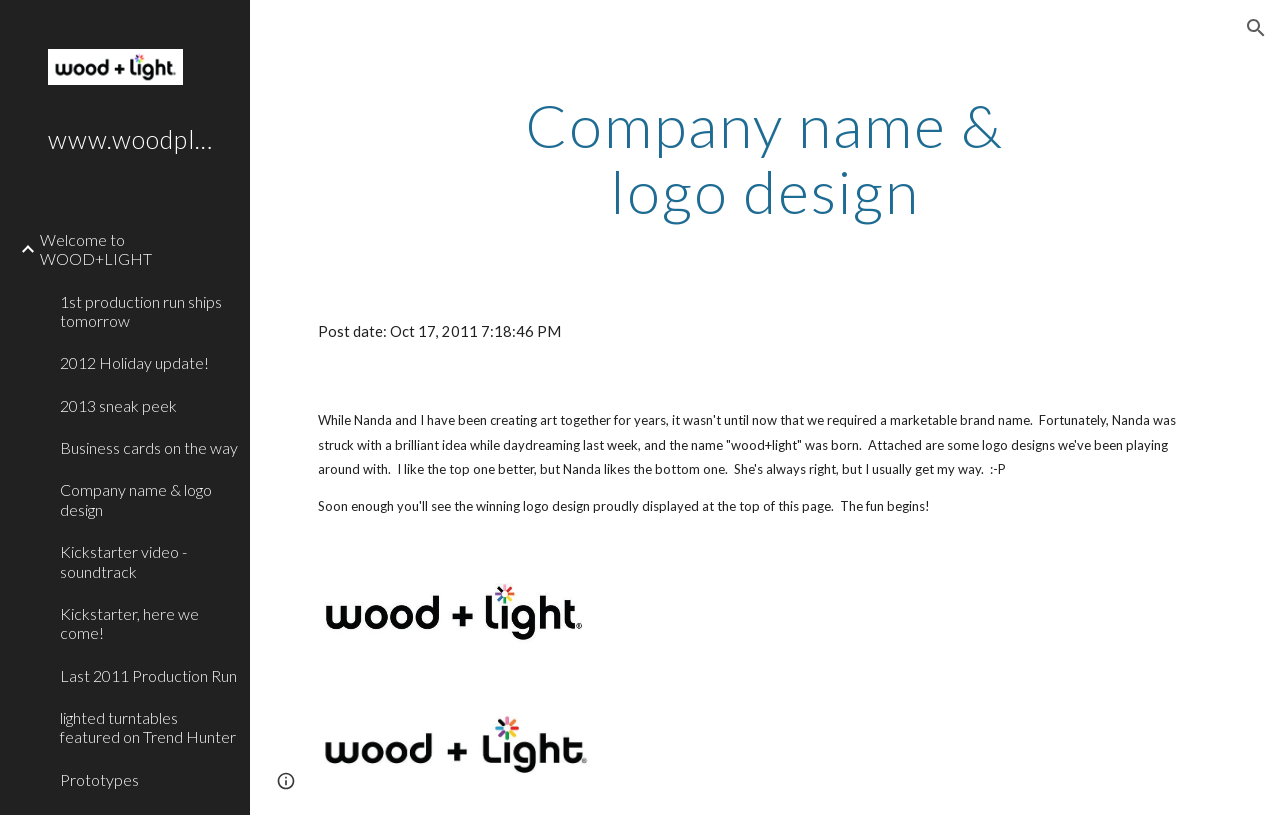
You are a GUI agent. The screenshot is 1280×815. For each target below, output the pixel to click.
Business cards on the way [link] (149, 447)
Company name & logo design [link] (136, 499)
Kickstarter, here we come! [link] (129, 623)
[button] (1256, 28)
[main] (764, 158)
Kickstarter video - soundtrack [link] (123, 561)
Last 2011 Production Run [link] (148, 675)
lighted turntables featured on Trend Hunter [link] (148, 727)
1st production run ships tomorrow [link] (141, 311)
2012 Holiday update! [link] (134, 362)
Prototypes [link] (99, 779)
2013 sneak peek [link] (118, 405)
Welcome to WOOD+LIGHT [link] (96, 249)
